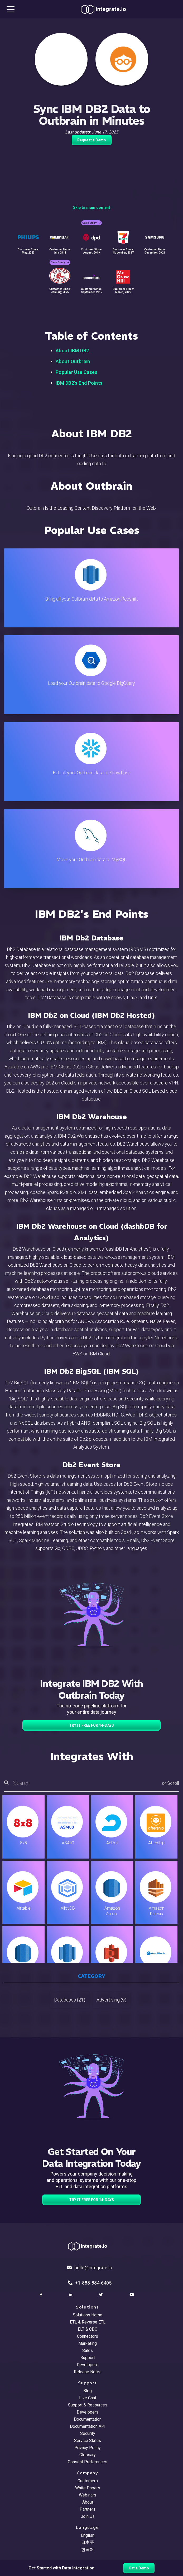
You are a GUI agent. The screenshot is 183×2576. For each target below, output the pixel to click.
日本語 (87, 2542)
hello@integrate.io (89, 2267)
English (87, 2535)
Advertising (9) (111, 2000)
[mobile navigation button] (10, 9)
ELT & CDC (87, 2329)
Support (87, 2357)
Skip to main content (91, 207)
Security (87, 2433)
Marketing (87, 2343)
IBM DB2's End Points (79, 383)
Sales (87, 2350)
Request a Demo (91, 140)
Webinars (87, 2495)
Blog (87, 2390)
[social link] (42, 2294)
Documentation (88, 2419)
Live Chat (87, 2397)
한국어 (87, 2549)
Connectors (87, 2336)
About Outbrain (73, 361)
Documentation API (87, 2426)
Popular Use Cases (76, 372)
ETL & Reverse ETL (87, 2322)
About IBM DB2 (72, 350)
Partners (87, 2509)
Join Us (88, 2516)
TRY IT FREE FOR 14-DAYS (91, 1725)
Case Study (91, 222)
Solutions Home (87, 2314)
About (87, 2502)
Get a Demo (139, 2568)
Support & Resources (87, 2404)
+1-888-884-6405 (90, 2283)
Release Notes (88, 2371)
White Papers (87, 2487)
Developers (87, 2364)
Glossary (87, 2454)
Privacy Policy (87, 2447)
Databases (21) (69, 2000)
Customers (88, 2480)
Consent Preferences (87, 2461)
